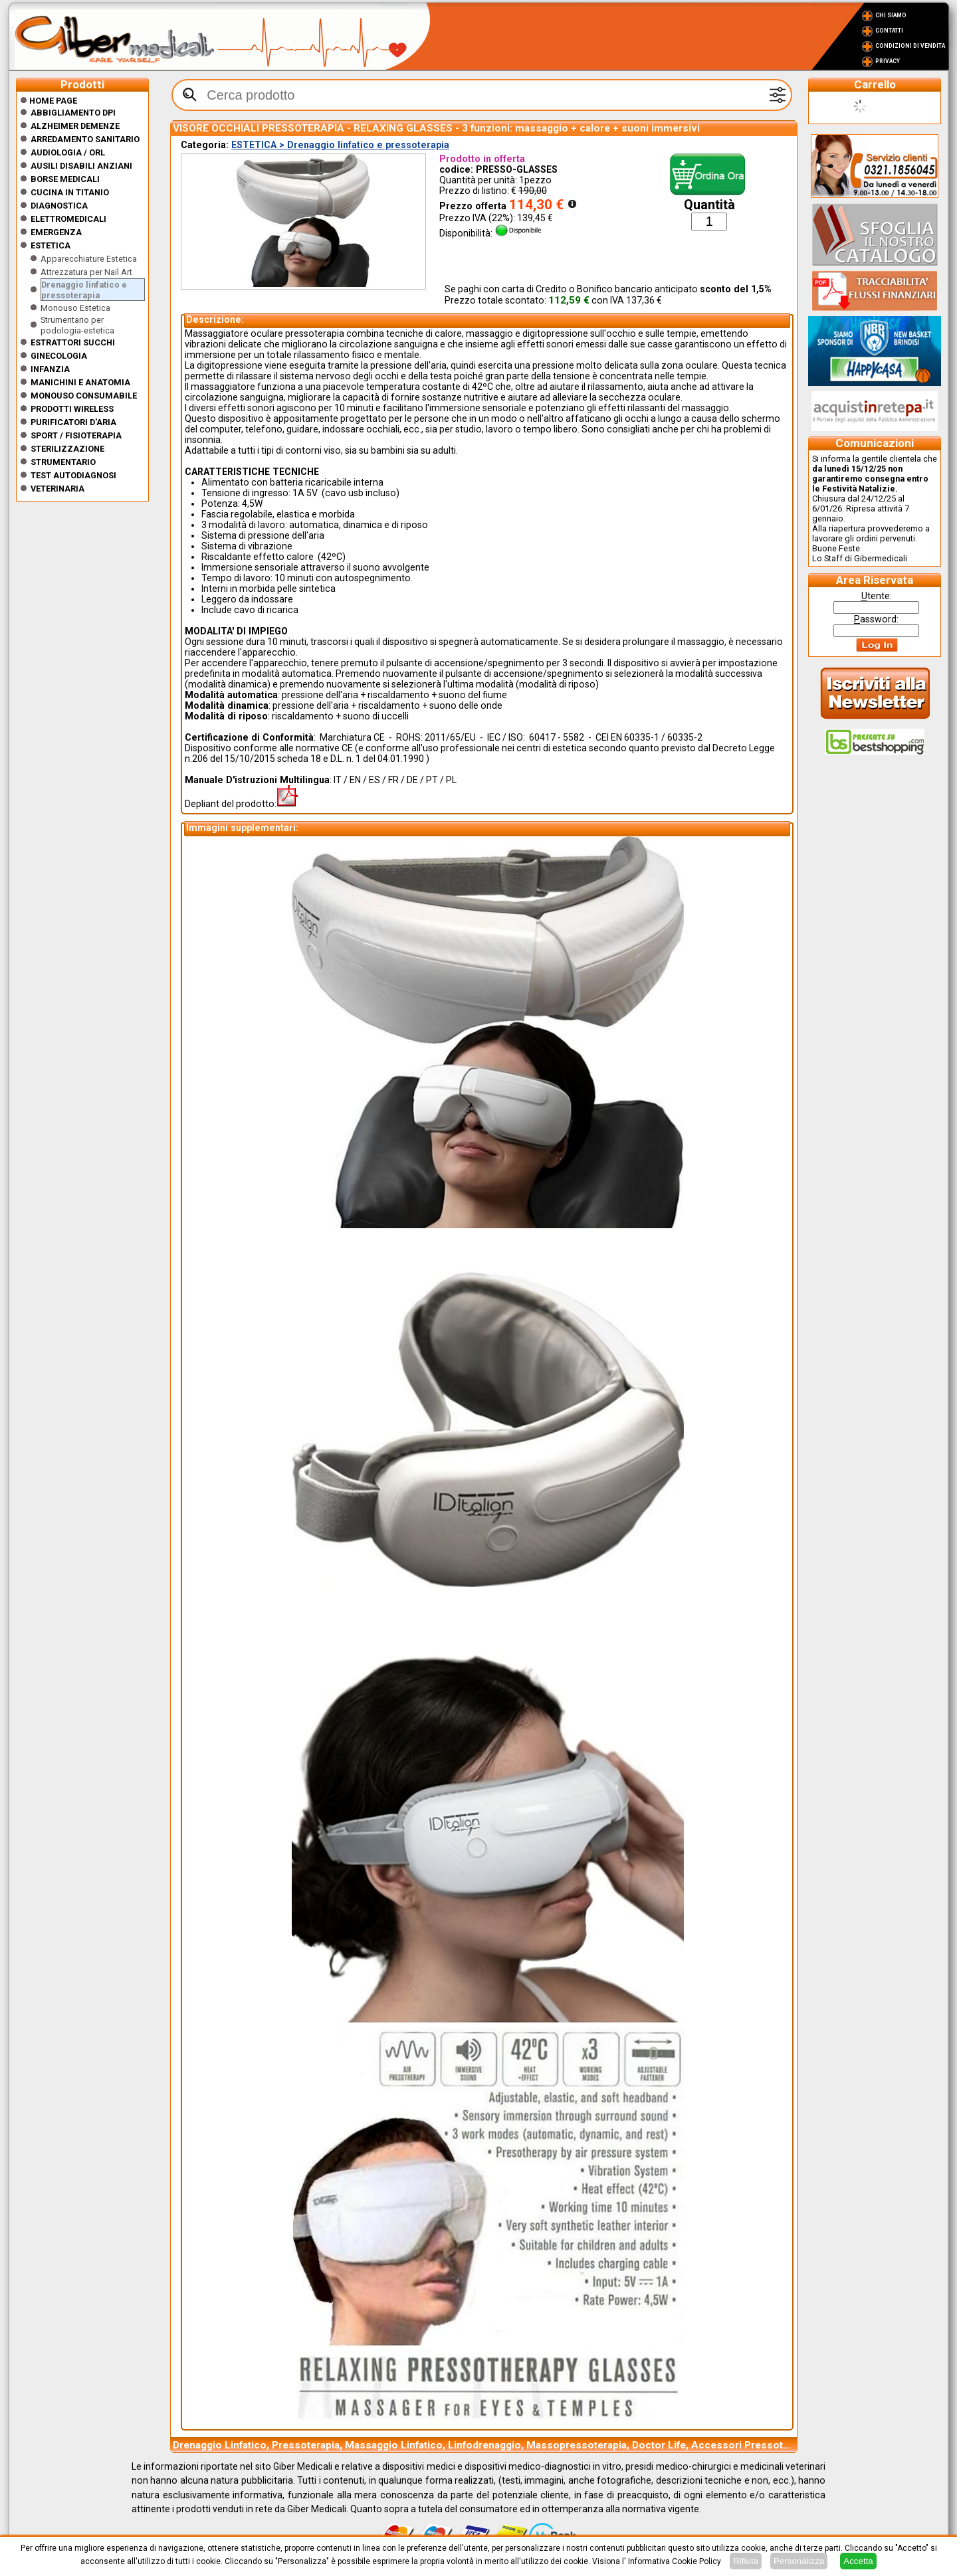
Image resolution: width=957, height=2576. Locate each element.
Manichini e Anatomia (80, 382)
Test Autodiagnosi (73, 475)
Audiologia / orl (68, 152)
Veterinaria (57, 489)
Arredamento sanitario (85, 139)
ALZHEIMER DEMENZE (75, 126)
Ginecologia (59, 356)
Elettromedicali (68, 219)
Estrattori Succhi (73, 342)
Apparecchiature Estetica (89, 259)
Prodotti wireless (72, 409)
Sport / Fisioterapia (76, 435)
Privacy (887, 61)
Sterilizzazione (67, 449)
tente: (876, 596)
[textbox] (481, 95)
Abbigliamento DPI (73, 113)
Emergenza (56, 232)
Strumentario (63, 462)
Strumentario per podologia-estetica (77, 325)
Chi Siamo (890, 15)
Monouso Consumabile (84, 396)
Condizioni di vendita (910, 46)
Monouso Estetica (75, 308)
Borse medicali (65, 179)
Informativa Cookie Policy (674, 2561)
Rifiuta (745, 2561)
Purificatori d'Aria (73, 422)
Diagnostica (59, 206)
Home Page (48, 101)
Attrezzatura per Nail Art (86, 272)
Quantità (709, 205)
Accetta (858, 2561)
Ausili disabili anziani (81, 166)
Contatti (889, 30)
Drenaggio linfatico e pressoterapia (84, 290)
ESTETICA (50, 245)
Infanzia (50, 369)
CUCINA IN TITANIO (70, 192)
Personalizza (799, 2561)
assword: (876, 619)
